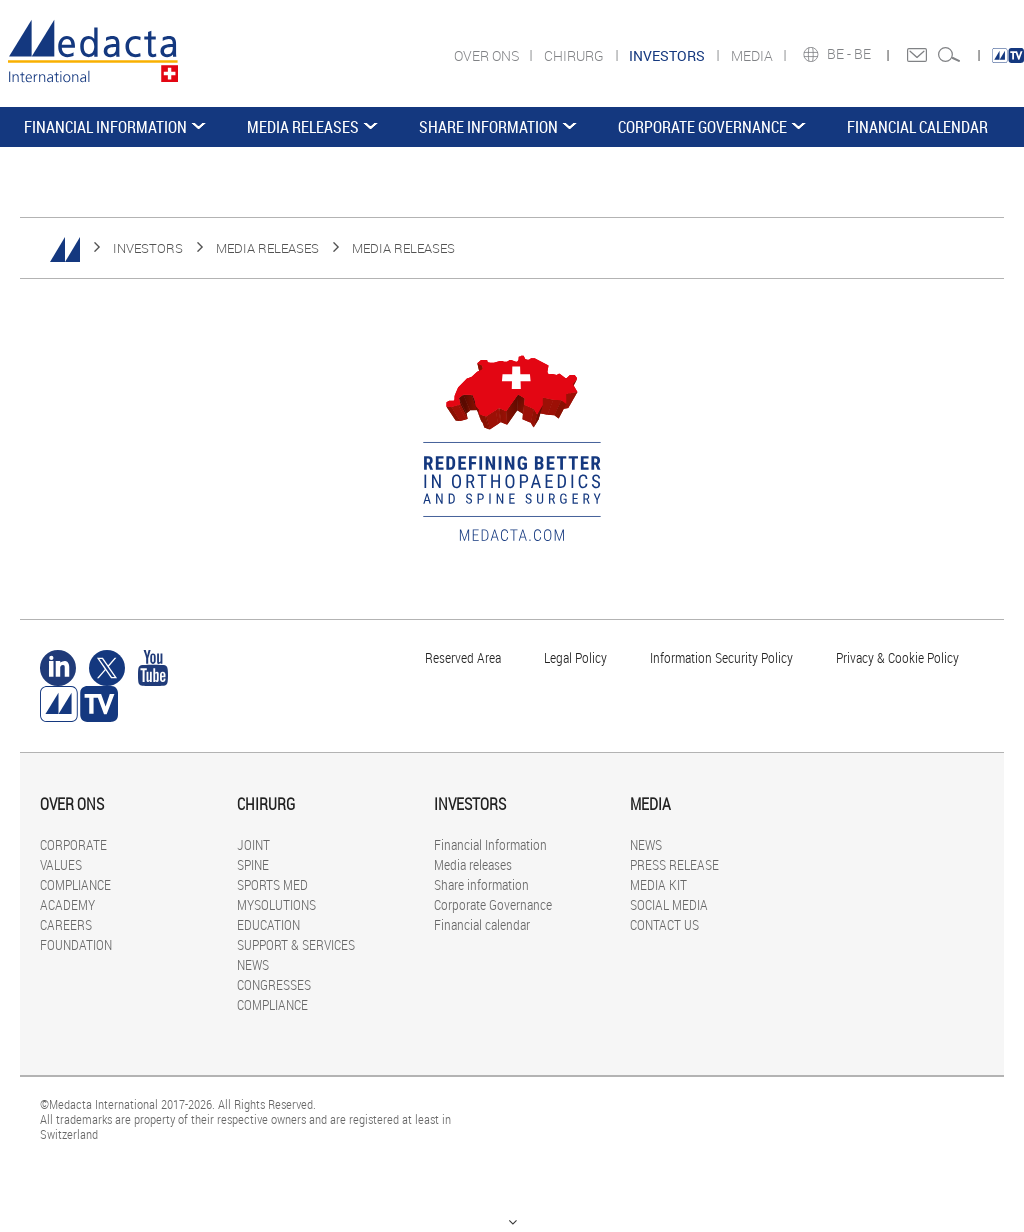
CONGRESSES (274, 984)
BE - (840, 54)
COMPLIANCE (75, 884)
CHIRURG (575, 55)
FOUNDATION (76, 944)
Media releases (303, 127)
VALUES (61, 864)
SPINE (253, 864)
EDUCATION (268, 924)
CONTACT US (664, 924)
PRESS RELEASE (674, 864)
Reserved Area (463, 657)
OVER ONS (488, 55)
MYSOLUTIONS (276, 904)
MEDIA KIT (658, 884)
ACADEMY (67, 904)
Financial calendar (917, 127)
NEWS (253, 964)
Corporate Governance (702, 127)
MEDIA (753, 55)
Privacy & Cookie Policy (897, 657)
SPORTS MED (272, 884)
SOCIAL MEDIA (669, 904)
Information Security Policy (721, 657)
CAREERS (66, 924)
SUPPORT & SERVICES (296, 944)
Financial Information (105, 127)
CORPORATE (73, 844)
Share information (488, 127)
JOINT (253, 844)
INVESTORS (148, 248)
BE (864, 54)
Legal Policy (575, 657)
